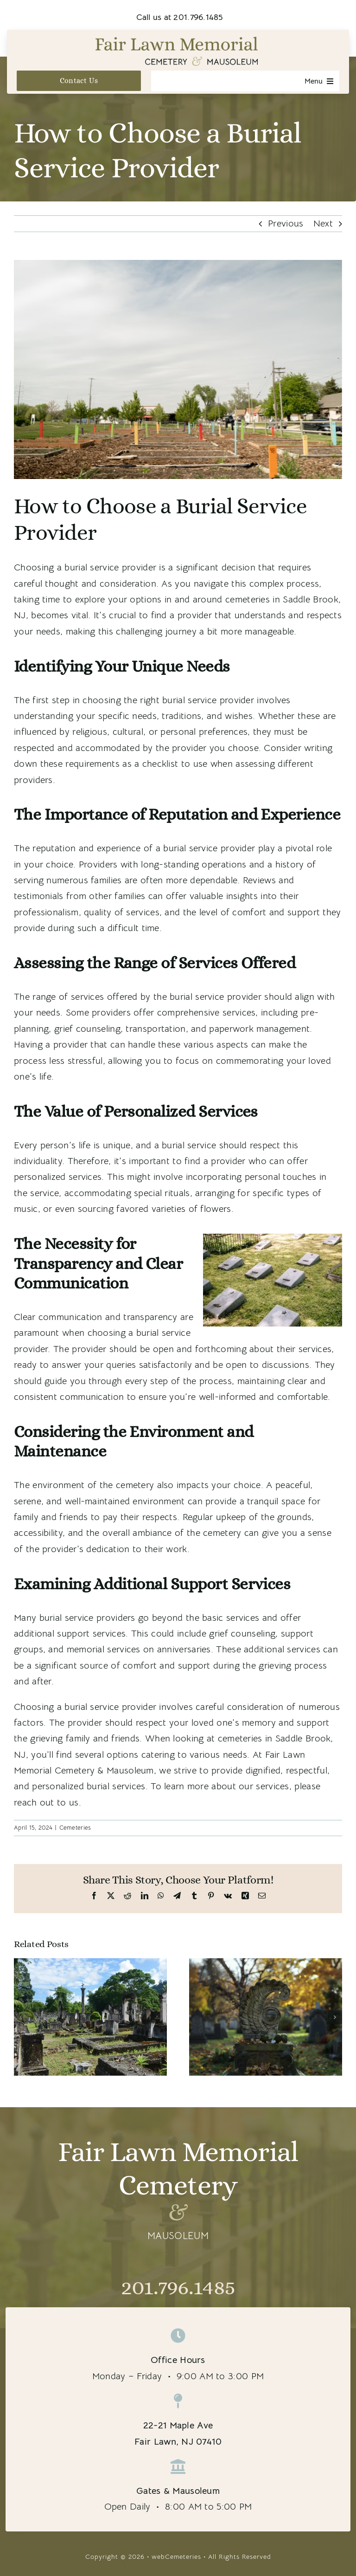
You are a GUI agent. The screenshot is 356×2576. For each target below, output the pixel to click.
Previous (285, 223)
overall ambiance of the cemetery (172, 1533)
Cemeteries (75, 1828)
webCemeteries (176, 2556)
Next (323, 223)
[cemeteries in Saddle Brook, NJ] (178, 369)
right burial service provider (197, 700)
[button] (21, 2017)
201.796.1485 (178, 2286)
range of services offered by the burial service (128, 997)
